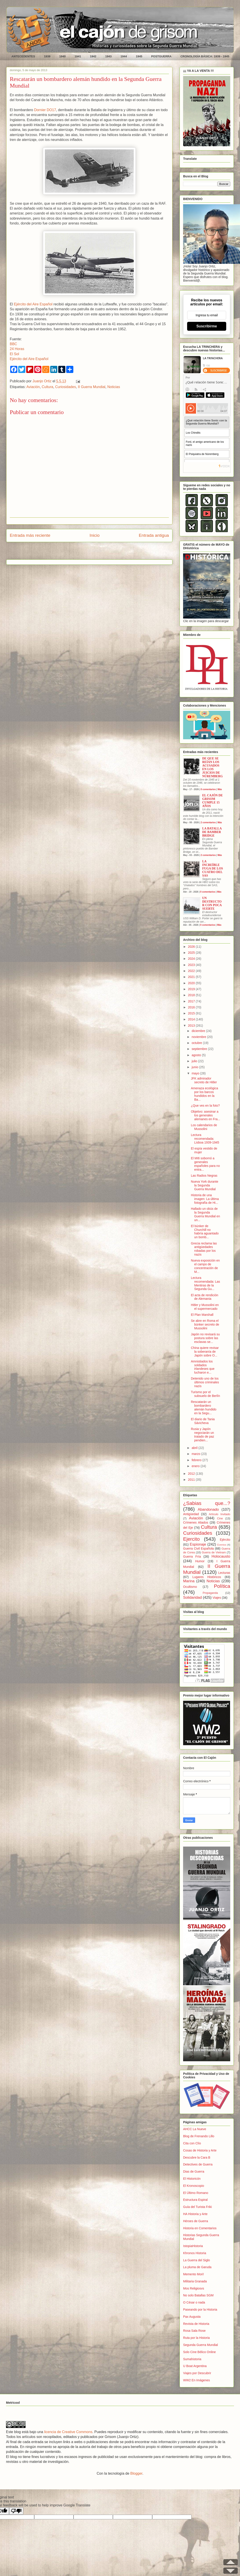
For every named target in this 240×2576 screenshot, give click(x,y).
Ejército (225, 1539)
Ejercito (191, 1539)
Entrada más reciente (30, 535)
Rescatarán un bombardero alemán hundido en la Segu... (203, 1407)
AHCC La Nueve (194, 2129)
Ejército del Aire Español (34, 304)
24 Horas (17, 349)
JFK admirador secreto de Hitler (204, 1080)
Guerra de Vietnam (214, 1552)
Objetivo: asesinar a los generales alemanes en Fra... (205, 1115)
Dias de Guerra (193, 2171)
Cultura (47, 387)
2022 (192, 971)
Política (222, 1586)
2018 (192, 995)
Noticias (113, 387)
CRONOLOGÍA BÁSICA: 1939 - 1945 (204, 56)
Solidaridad (192, 1597)
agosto (197, 1055)
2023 (192, 965)
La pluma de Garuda (197, 2267)
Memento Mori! (193, 2274)
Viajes (217, 1597)
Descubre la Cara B (196, 2157)
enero (196, 1466)
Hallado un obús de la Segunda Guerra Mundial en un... (205, 1214)
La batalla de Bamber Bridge (212, 832)
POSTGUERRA (161, 56)
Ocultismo (190, 1586)
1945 (139, 56)
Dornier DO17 (45, 110)
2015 (192, 1013)
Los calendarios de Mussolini (204, 1127)
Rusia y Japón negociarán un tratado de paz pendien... (202, 1434)
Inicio (95, 535)
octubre (197, 1043)
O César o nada (194, 2302)
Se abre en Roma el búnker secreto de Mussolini (205, 1324)
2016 (192, 1007)
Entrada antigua (154, 535)
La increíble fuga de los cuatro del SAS (212, 868)
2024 (192, 958)
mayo (196, 1073)
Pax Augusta (192, 2316)
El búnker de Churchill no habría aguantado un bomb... (205, 1231)
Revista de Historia (196, 2324)
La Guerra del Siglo (196, 2260)
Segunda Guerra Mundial (200, 2345)
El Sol (14, 354)
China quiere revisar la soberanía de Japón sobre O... (205, 1351)
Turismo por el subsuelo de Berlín (205, 1394)
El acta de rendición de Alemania (204, 1297)
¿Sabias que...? (206, 1503)
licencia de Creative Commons (68, 2432)
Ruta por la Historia (196, 2338)
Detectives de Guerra (197, 2164)
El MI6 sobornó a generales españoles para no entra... (205, 1163)
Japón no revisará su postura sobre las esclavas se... (205, 1338)
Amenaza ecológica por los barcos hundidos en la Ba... (204, 1093)
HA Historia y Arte (195, 2214)
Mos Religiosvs (193, 2288)
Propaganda (210, 1592)
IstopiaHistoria (193, 2246)
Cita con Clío (192, 2143)
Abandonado (208, 1509)
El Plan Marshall (202, 1314)
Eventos (221, 1544)
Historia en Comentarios (199, 2228)
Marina (188, 1581)
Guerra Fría (192, 1556)
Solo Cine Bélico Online (199, 2352)
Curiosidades (65, 387)
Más (220, 789)
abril (195, 1448)
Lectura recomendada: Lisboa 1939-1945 (205, 1138)
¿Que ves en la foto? (205, 1105)
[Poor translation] (16, 2511)
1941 (78, 56)
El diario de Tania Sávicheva (203, 1421)
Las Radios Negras (204, 1175)
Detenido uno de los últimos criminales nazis (205, 1382)
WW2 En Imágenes (196, 2380)
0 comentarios (208, 789)
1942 (93, 56)
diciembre (199, 1031)
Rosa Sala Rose (194, 2330)
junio (195, 1067)
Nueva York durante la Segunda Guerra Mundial (204, 1185)
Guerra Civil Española (198, 1548)
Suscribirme (206, 326)
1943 (108, 56)
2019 (192, 989)
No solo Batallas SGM (198, 2295)
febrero (197, 1460)
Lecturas (224, 1572)
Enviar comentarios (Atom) (101, 552)
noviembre (199, 1037)
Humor (199, 1561)
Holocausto (221, 1556)
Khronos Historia (194, 2253)
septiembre (200, 1049)
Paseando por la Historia (200, 2309)
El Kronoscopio (193, 2185)
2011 (192, 1479)
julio (195, 1061)
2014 (192, 1019)
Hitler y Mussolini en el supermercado (205, 1306)
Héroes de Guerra (195, 2221)
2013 (192, 1025)
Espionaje (198, 1544)
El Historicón (192, 2178)
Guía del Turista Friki (197, 2207)
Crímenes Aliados (195, 1522)
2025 (192, 952)
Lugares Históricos (206, 1577)
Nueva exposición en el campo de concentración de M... (205, 1266)
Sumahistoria (192, 2359)
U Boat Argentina (195, 2366)
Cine (220, 1518)
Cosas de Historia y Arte (199, 2150)
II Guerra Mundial (92, 387)
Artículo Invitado (219, 1514)
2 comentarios (208, 822)
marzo (196, 1454)
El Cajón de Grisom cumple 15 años (212, 801)
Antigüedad (191, 1514)
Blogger (136, 2473)
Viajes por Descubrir (197, 2373)
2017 (192, 1001)
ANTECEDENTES (23, 56)
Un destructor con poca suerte (212, 903)
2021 (192, 977)
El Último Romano (195, 2193)
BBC (13, 344)
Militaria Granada (195, 2281)
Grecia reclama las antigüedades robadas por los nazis (204, 1249)
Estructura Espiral (195, 2199)
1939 (47, 56)
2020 (192, 983)
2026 (192, 946)
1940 (62, 56)
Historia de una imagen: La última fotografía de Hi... (205, 1198)
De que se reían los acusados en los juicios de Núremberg (212, 767)
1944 (123, 56)
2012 (192, 1473)
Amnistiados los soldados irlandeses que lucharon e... (202, 1367)
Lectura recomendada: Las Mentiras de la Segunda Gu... (205, 1283)
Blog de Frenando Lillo (198, 2136)
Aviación (33, 387)
